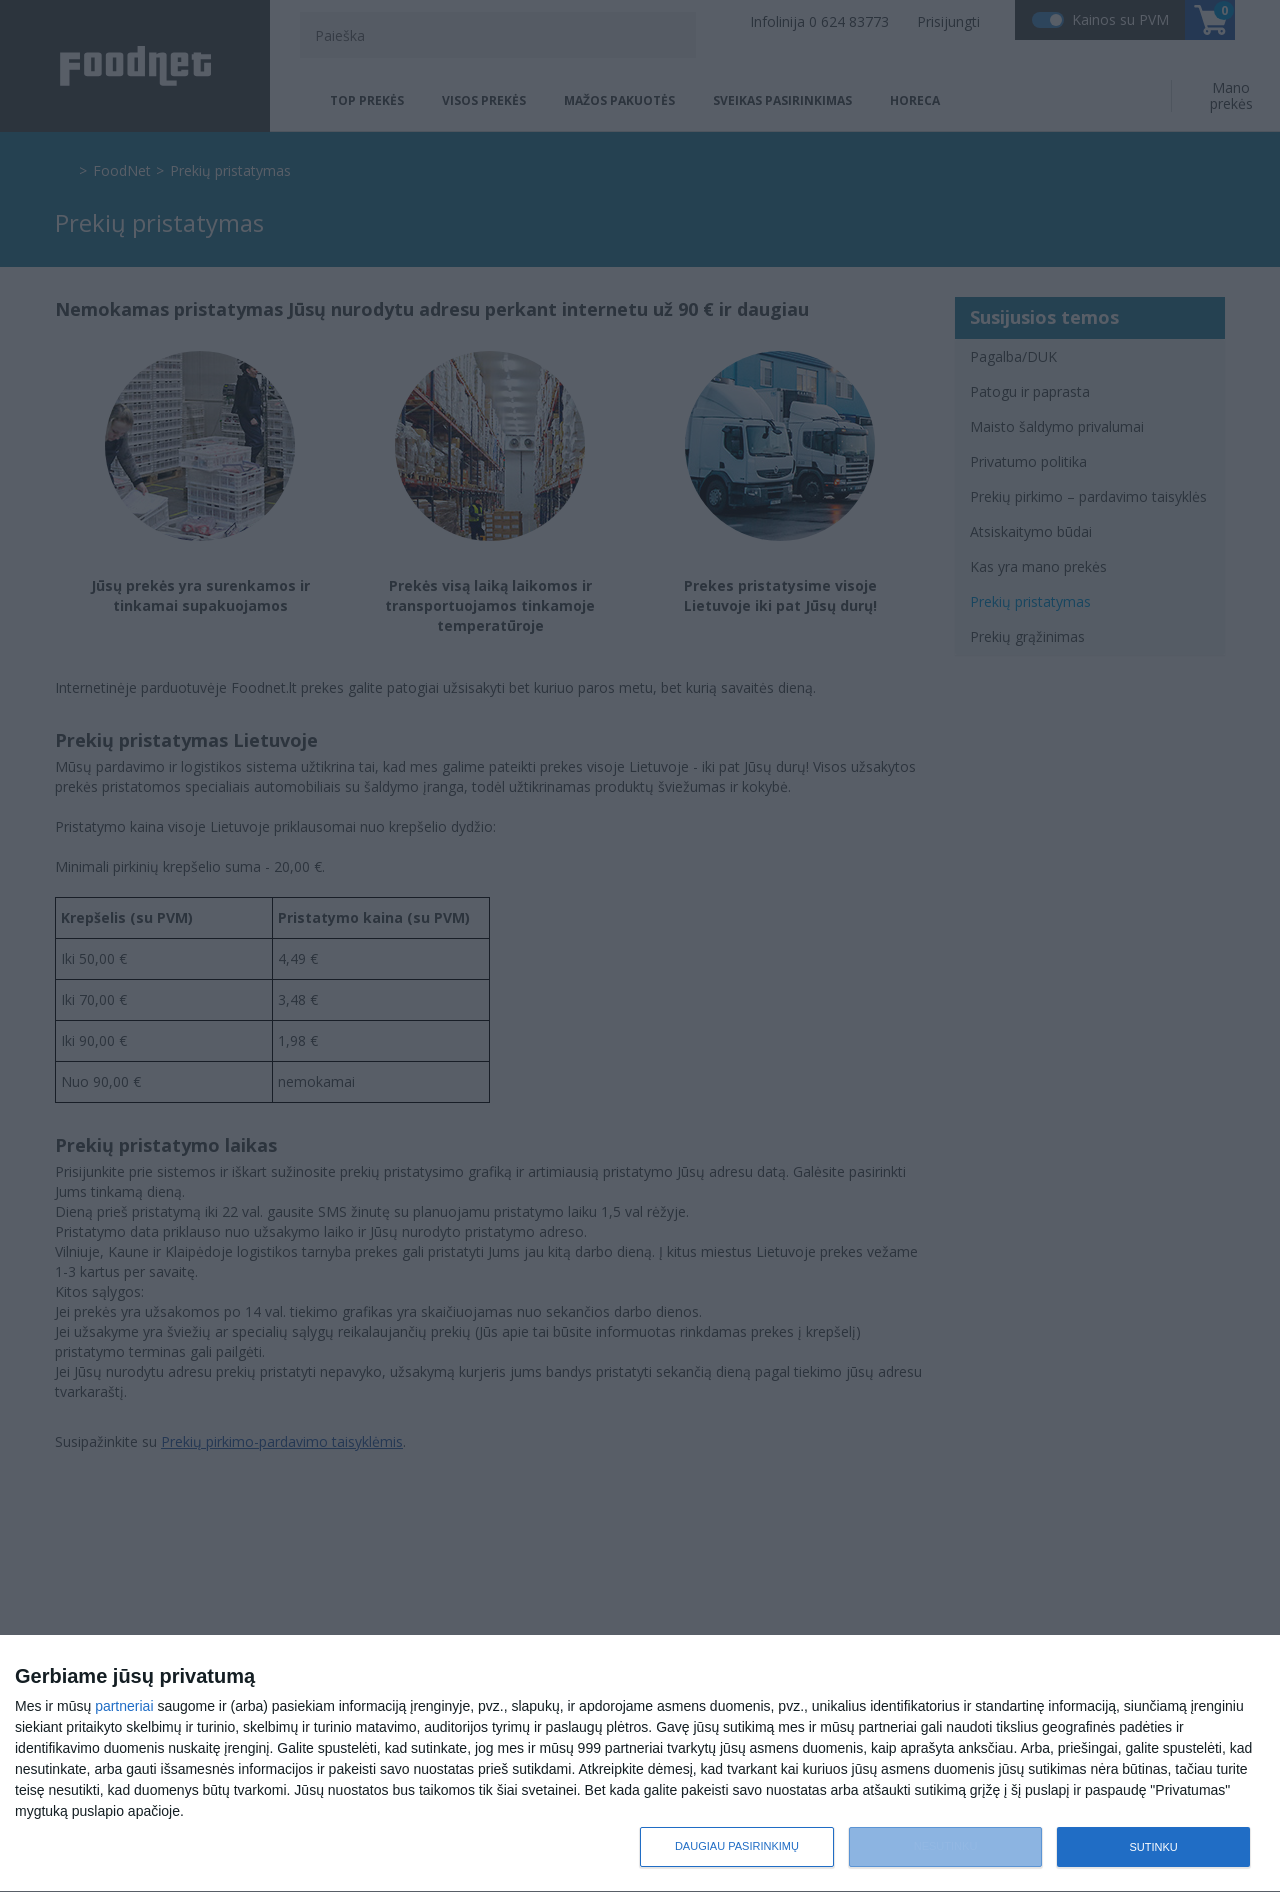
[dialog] (640, 1764)
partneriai (124, 1706)
